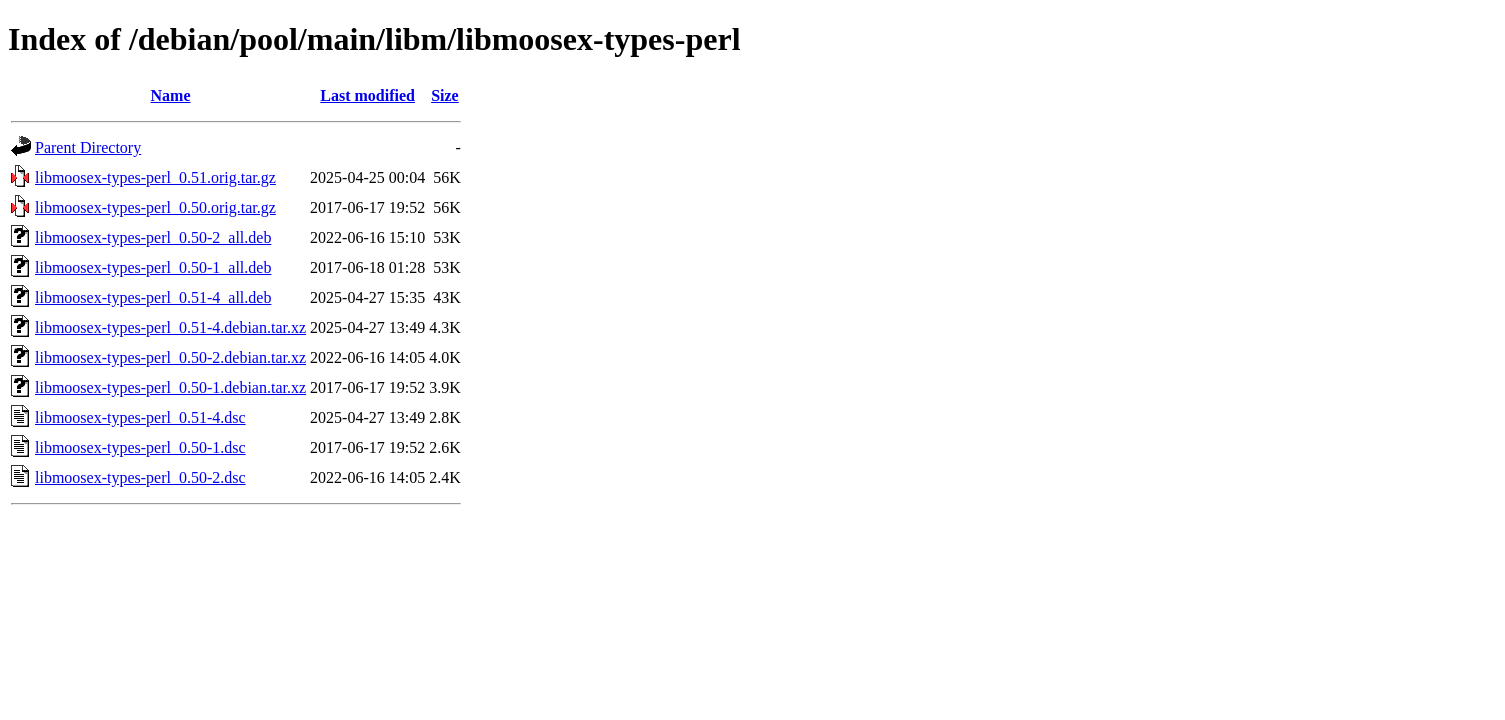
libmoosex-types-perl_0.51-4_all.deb (153, 297)
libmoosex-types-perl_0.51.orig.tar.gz (155, 177)
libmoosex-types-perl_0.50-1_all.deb (153, 267)
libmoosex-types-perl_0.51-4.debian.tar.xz (170, 327)
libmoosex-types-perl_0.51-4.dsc (140, 417)
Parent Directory (88, 147)
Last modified (367, 95)
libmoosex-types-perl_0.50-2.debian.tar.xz (170, 357)
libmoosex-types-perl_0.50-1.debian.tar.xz (170, 387)
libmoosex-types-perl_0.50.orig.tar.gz (155, 207)
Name (171, 95)
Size (445, 95)
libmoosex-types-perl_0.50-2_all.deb (153, 237)
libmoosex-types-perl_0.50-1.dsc (140, 447)
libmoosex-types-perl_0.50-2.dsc (140, 477)
